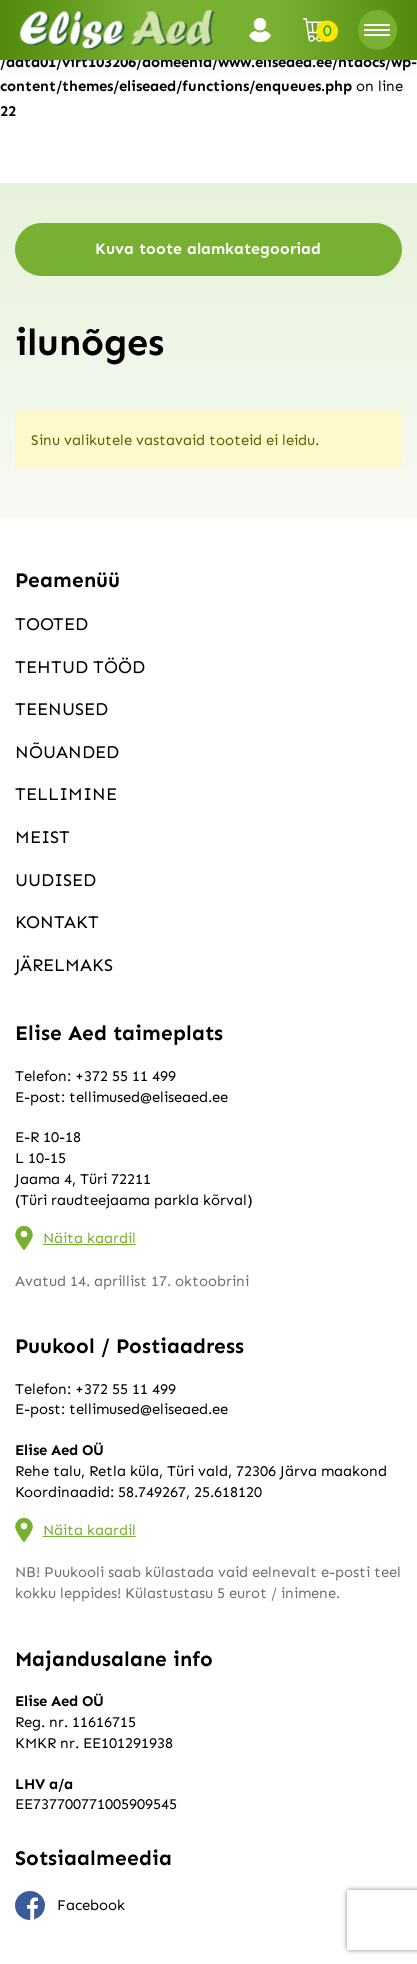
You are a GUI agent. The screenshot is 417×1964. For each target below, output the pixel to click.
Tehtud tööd (80, 667)
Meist (42, 837)
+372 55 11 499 (125, 1076)
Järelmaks (64, 965)
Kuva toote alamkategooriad (208, 248)
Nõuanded (67, 752)
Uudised (55, 880)
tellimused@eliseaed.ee (148, 1097)
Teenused (61, 709)
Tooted (51, 624)
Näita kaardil (89, 1238)
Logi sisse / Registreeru (266, 30)
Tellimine (66, 794)
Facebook (70, 1906)
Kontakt (57, 922)
